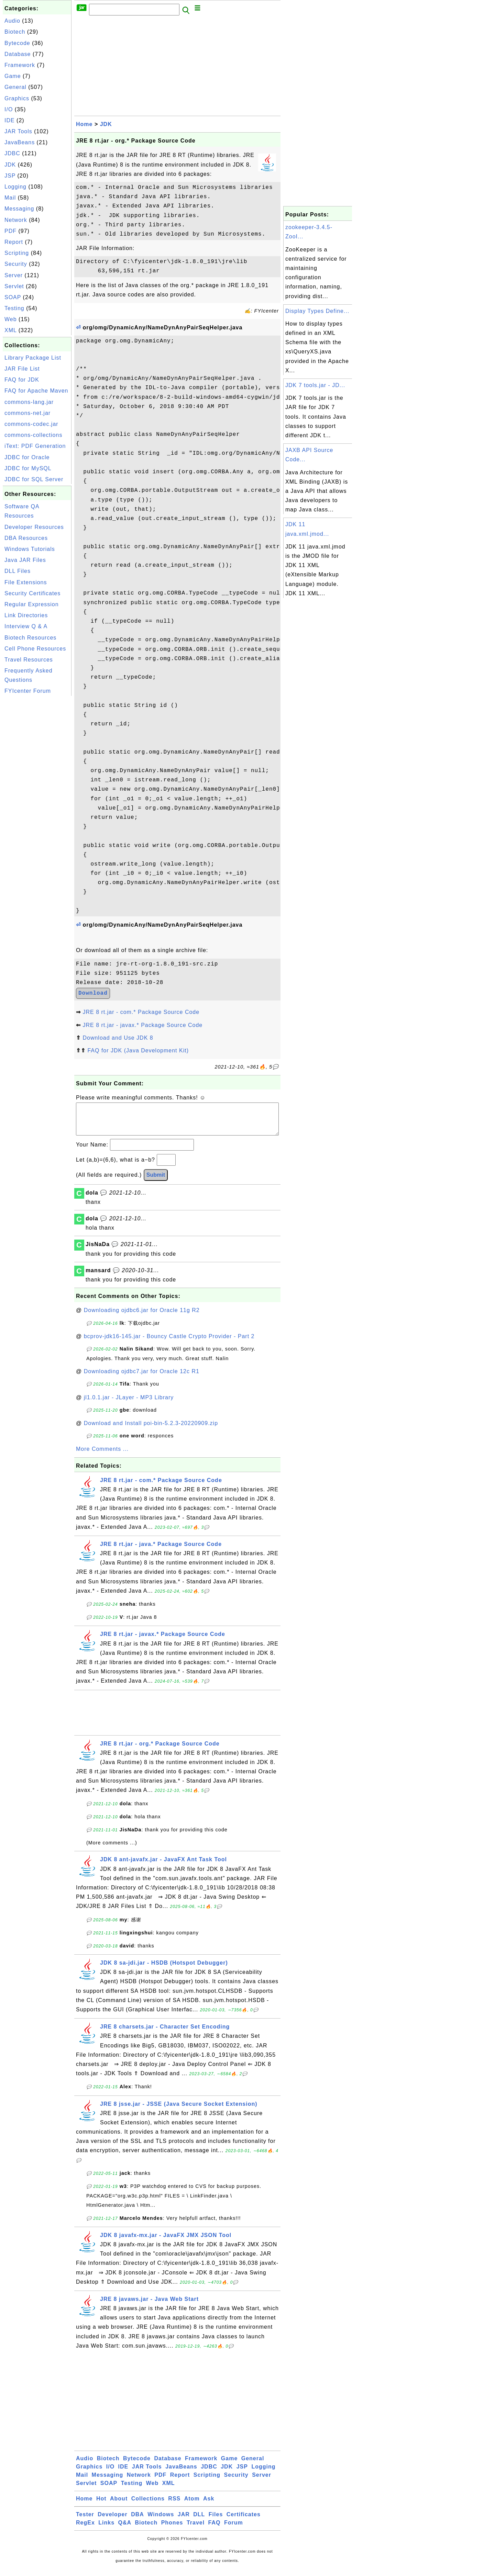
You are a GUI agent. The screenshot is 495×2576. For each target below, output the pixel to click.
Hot (101, 2505)
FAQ (214, 2529)
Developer (112, 2521)
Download (93, 993)
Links (106, 2529)
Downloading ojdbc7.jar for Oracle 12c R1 (141, 1378)
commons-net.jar (27, 413)
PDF (10, 231)
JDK (10, 165)
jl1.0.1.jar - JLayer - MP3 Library (129, 1404)
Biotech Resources (30, 638)
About (119, 2505)
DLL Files (17, 571)
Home (84, 124)
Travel (196, 2529)
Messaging (19, 209)
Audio (12, 21)
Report (13, 242)
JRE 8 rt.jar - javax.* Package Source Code (142, 1025)
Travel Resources (28, 660)
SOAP (12, 297)
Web (10, 319)
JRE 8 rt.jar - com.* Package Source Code (140, 1012)
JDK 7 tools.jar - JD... (315, 385)
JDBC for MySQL (28, 468)
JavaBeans (19, 142)
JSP (9, 176)
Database (17, 54)
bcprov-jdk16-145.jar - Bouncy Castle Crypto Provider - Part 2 (169, 1343)
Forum (233, 2529)
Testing (14, 308)
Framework (19, 65)
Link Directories (26, 615)
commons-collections (33, 435)
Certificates (244, 2521)
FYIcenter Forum (27, 691)
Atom (192, 2505)
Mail (10, 198)
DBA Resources (26, 538)
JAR (184, 2521)
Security (15, 264)
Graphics (16, 98)
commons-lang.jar (29, 402)
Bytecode (17, 43)
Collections (148, 2505)
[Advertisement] (37, 801)
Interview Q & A (25, 626)
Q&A (125, 2529)
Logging (15, 187)
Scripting (16, 253)
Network (15, 220)
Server (13, 275)
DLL (199, 2521)
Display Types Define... (317, 311)
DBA (137, 2521)
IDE (9, 120)
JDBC (12, 153)
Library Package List (32, 358)
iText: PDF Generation (35, 446)
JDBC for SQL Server (33, 479)
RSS (174, 2505)
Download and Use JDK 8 (117, 1038)
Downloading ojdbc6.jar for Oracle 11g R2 (142, 1317)
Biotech (14, 32)
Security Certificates (32, 593)
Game (12, 76)
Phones (172, 2529)
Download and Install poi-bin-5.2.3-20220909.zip (151, 1430)
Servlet (14, 286)
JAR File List (22, 369)
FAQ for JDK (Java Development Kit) (138, 1050)
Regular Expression (31, 604)
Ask (208, 2505)
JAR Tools (18, 131)
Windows (160, 2521)
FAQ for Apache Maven (36, 391)
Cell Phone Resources (35, 649)
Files (216, 2521)
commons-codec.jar (31, 424)
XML (10, 330)
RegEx (85, 2529)
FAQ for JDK (21, 380)
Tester (85, 2521)
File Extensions (25, 582)
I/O (8, 109)
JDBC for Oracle (27, 457)
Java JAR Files (25, 560)
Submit (155, 1182)
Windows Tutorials (29, 549)
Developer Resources (34, 527)
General (15, 87)
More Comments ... (102, 1456)
